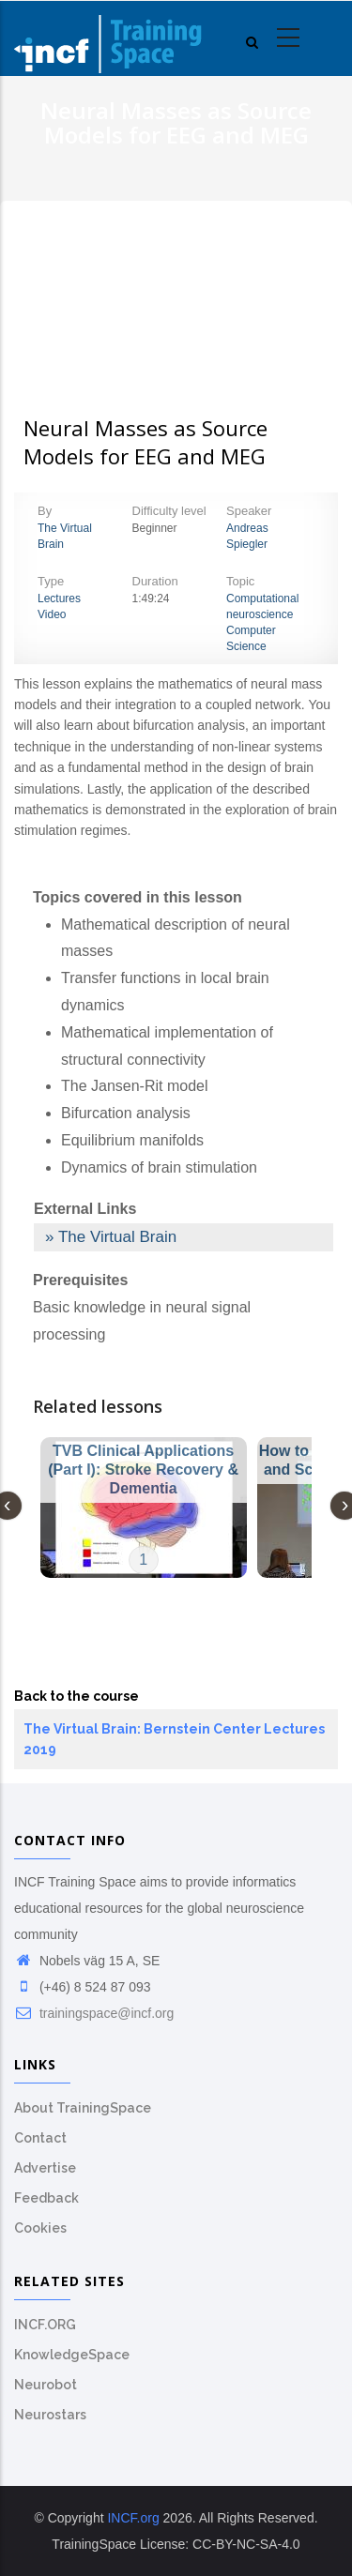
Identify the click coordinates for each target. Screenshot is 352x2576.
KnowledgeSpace (72, 2354)
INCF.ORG (45, 2324)
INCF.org (133, 2517)
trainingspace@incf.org (94, 2013)
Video (52, 614)
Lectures (59, 598)
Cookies (40, 2227)
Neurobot (45, 2384)
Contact (40, 2137)
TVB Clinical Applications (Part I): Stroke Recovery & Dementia (143, 1469)
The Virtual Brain (117, 1237)
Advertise (45, 2167)
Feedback (46, 2197)
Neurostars (50, 2414)
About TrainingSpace (82, 2107)
